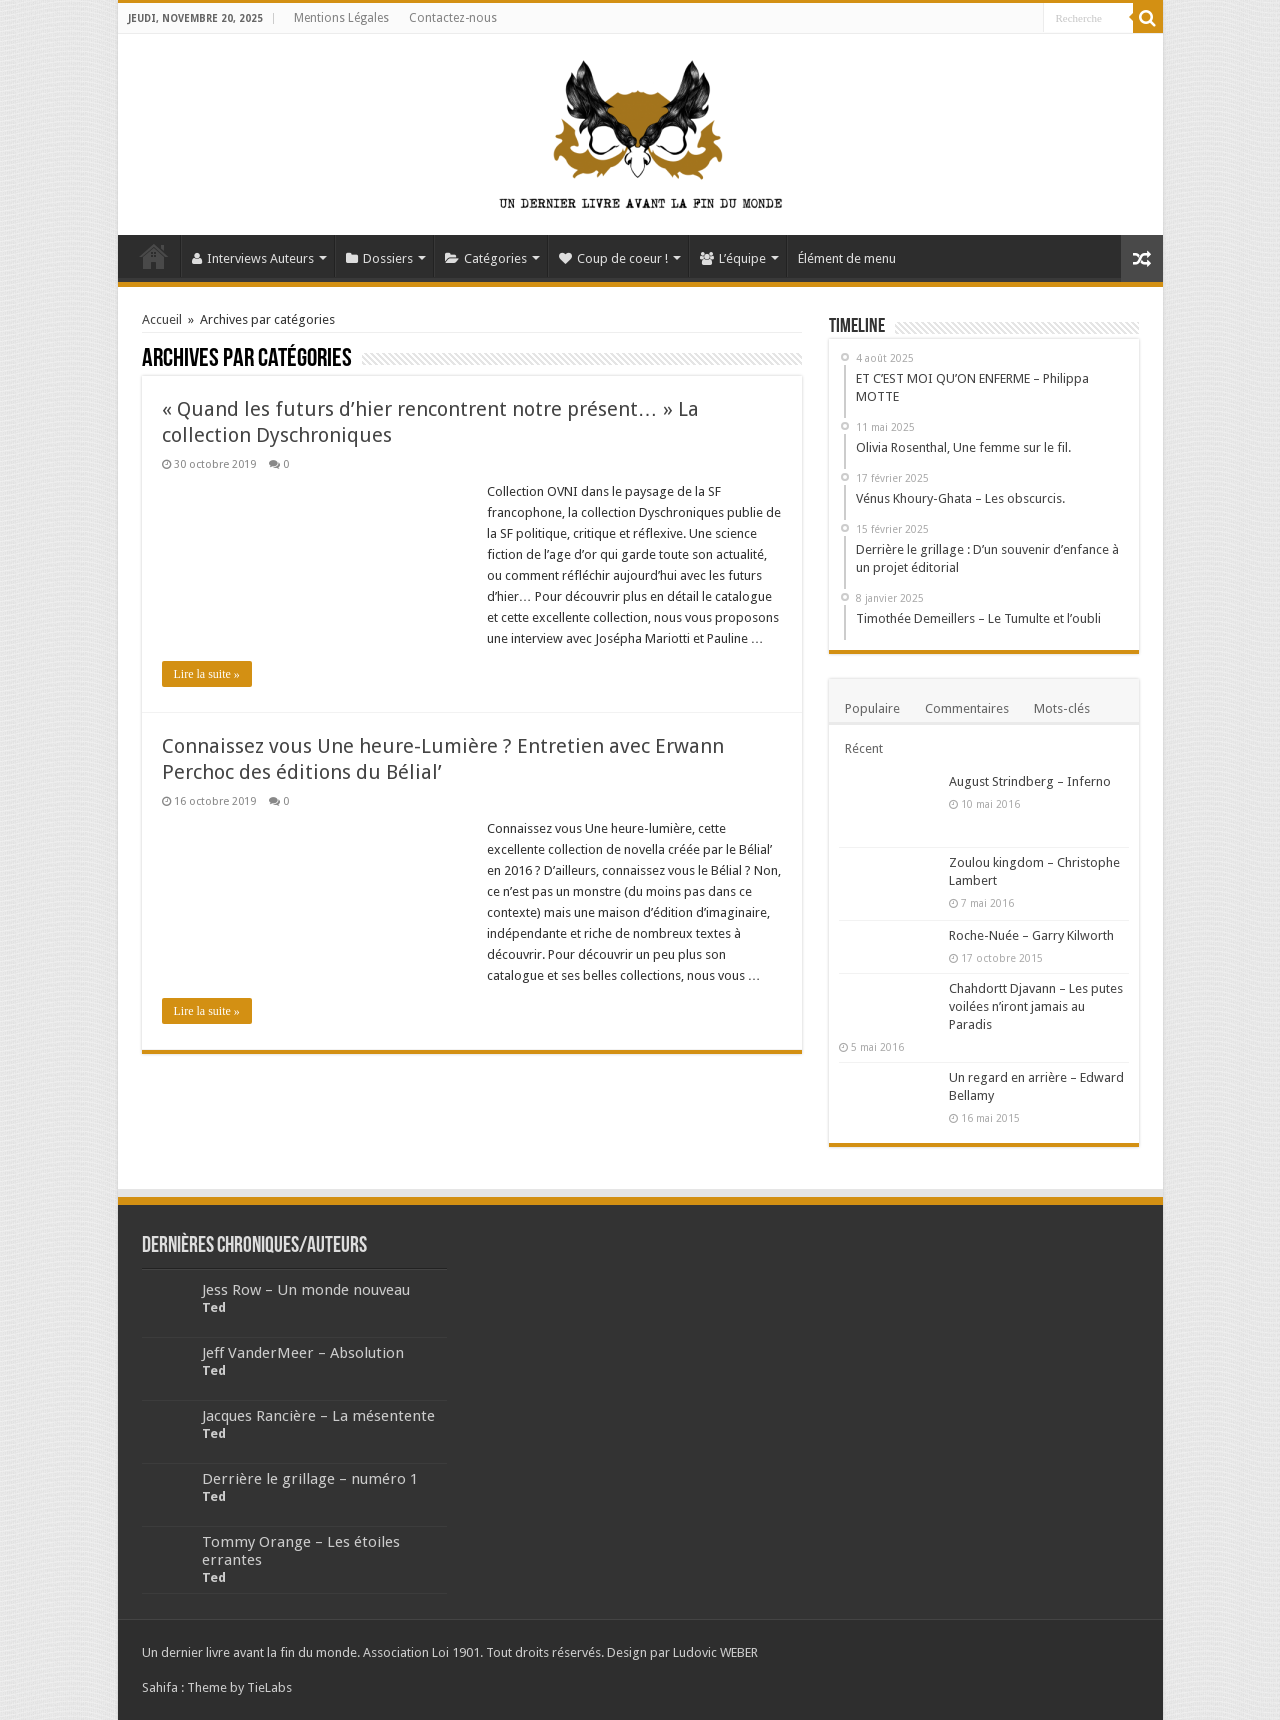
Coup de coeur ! (613, 258)
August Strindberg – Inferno (1030, 781)
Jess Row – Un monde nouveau (306, 1290)
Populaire (872, 708)
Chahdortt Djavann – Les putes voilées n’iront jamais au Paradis (1036, 1006)
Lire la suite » (207, 674)
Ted (214, 1307)
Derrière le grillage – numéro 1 (310, 1479)
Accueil (154, 256)
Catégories (486, 258)
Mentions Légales (341, 18)
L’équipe (733, 258)
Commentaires (967, 708)
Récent (864, 748)
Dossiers (379, 258)
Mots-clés (1062, 708)
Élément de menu (847, 258)
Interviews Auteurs (253, 258)
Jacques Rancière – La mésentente (318, 1416)
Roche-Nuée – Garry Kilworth (1031, 935)
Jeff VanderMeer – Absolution (303, 1353)
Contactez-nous (453, 18)
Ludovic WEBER (715, 1652)
